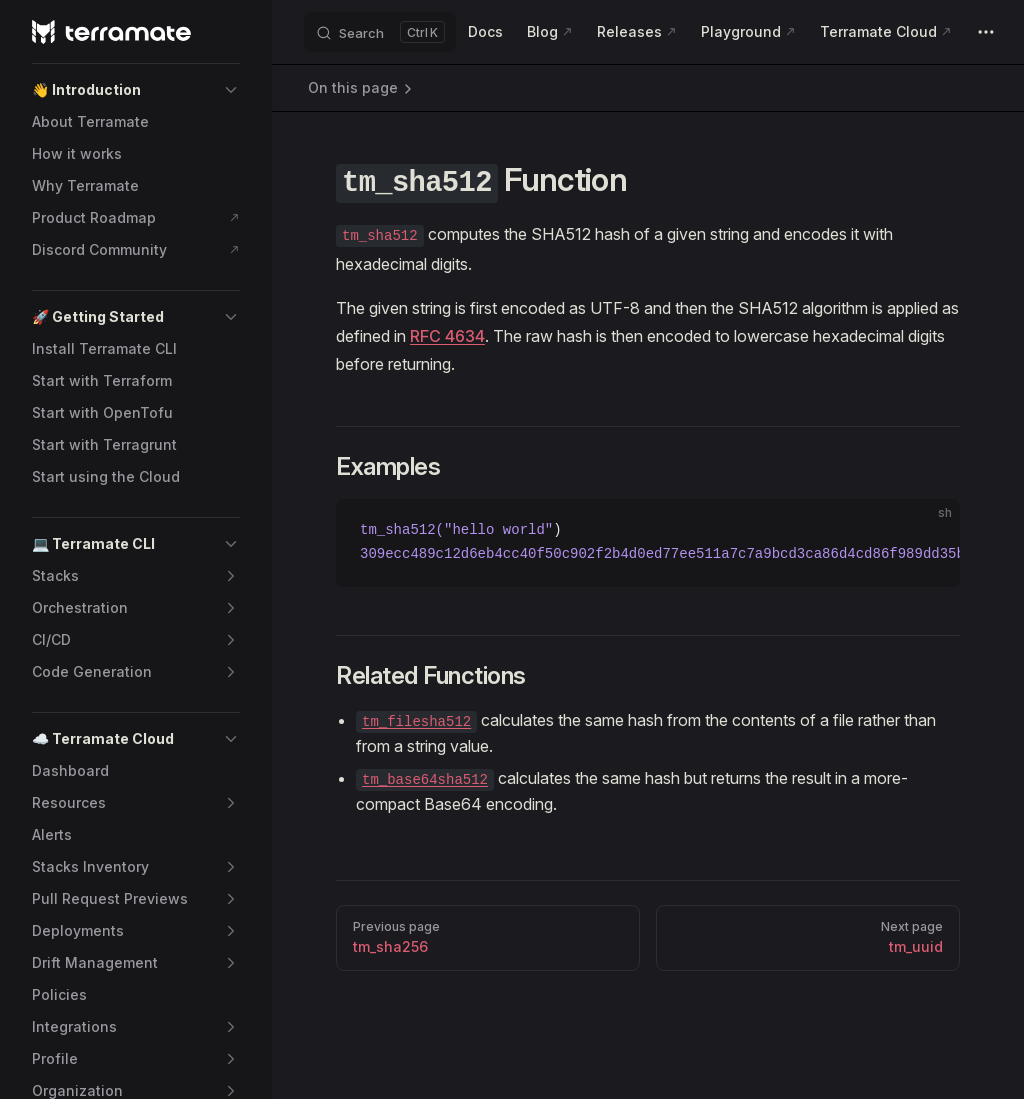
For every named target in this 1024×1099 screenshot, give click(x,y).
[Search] (380, 32)
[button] (136, 90)
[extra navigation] (986, 32)
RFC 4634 (447, 336)
